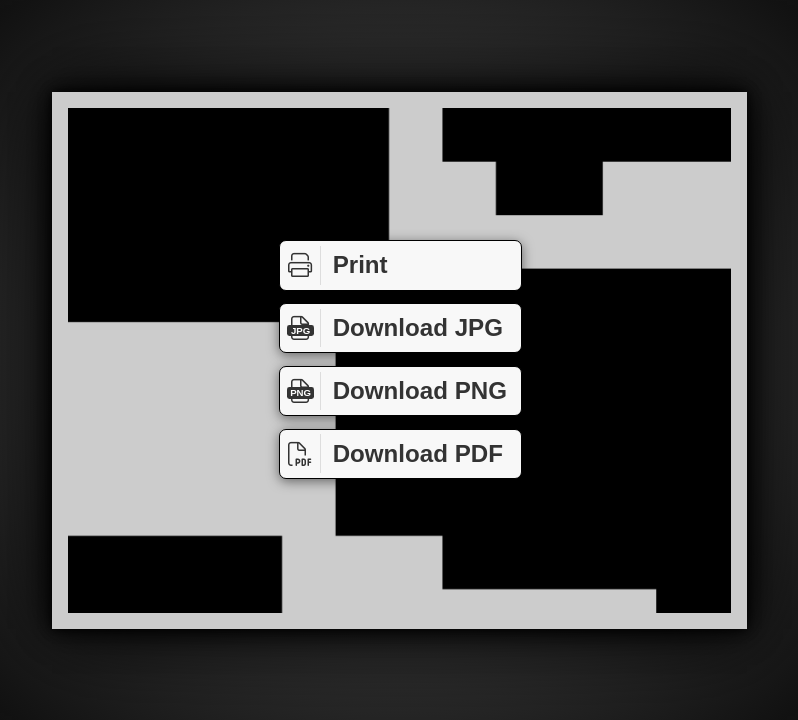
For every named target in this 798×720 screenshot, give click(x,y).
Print (334, 265)
